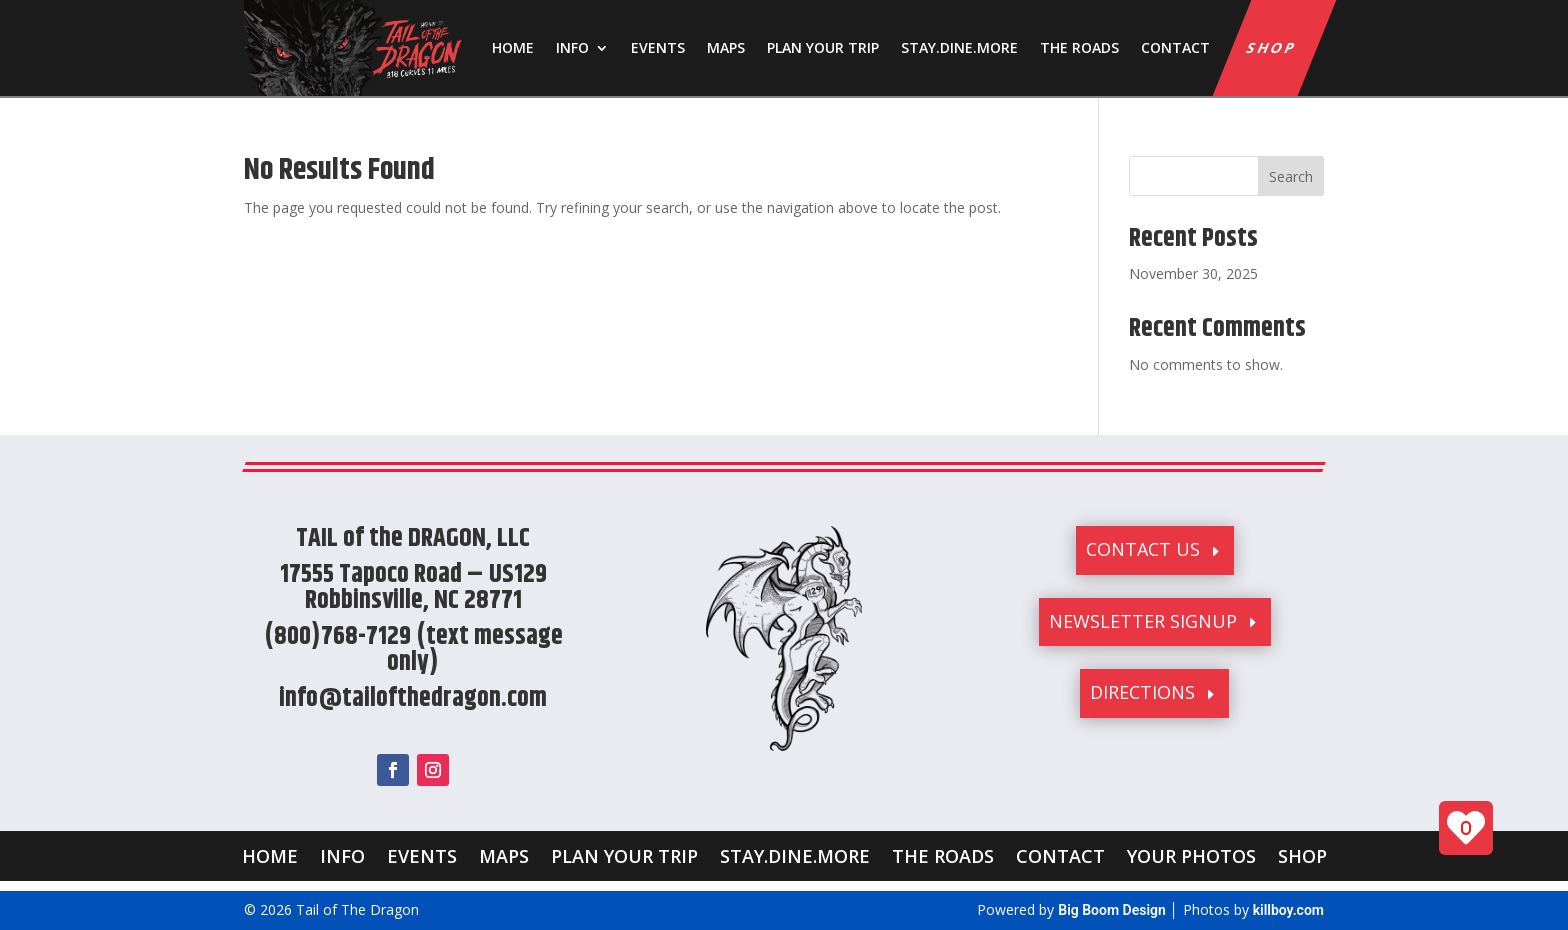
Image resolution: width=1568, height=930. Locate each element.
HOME (513, 47)
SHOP (1273, 47)
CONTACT (1175, 47)
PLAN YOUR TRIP (823, 47)
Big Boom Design (1112, 910)
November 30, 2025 (1193, 273)
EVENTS (658, 47)
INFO (572, 47)
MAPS (726, 47)
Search (1291, 176)
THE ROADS (1079, 47)
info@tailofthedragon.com (413, 698)
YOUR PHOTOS (1191, 853)
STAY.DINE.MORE (959, 47)
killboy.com (1288, 910)
